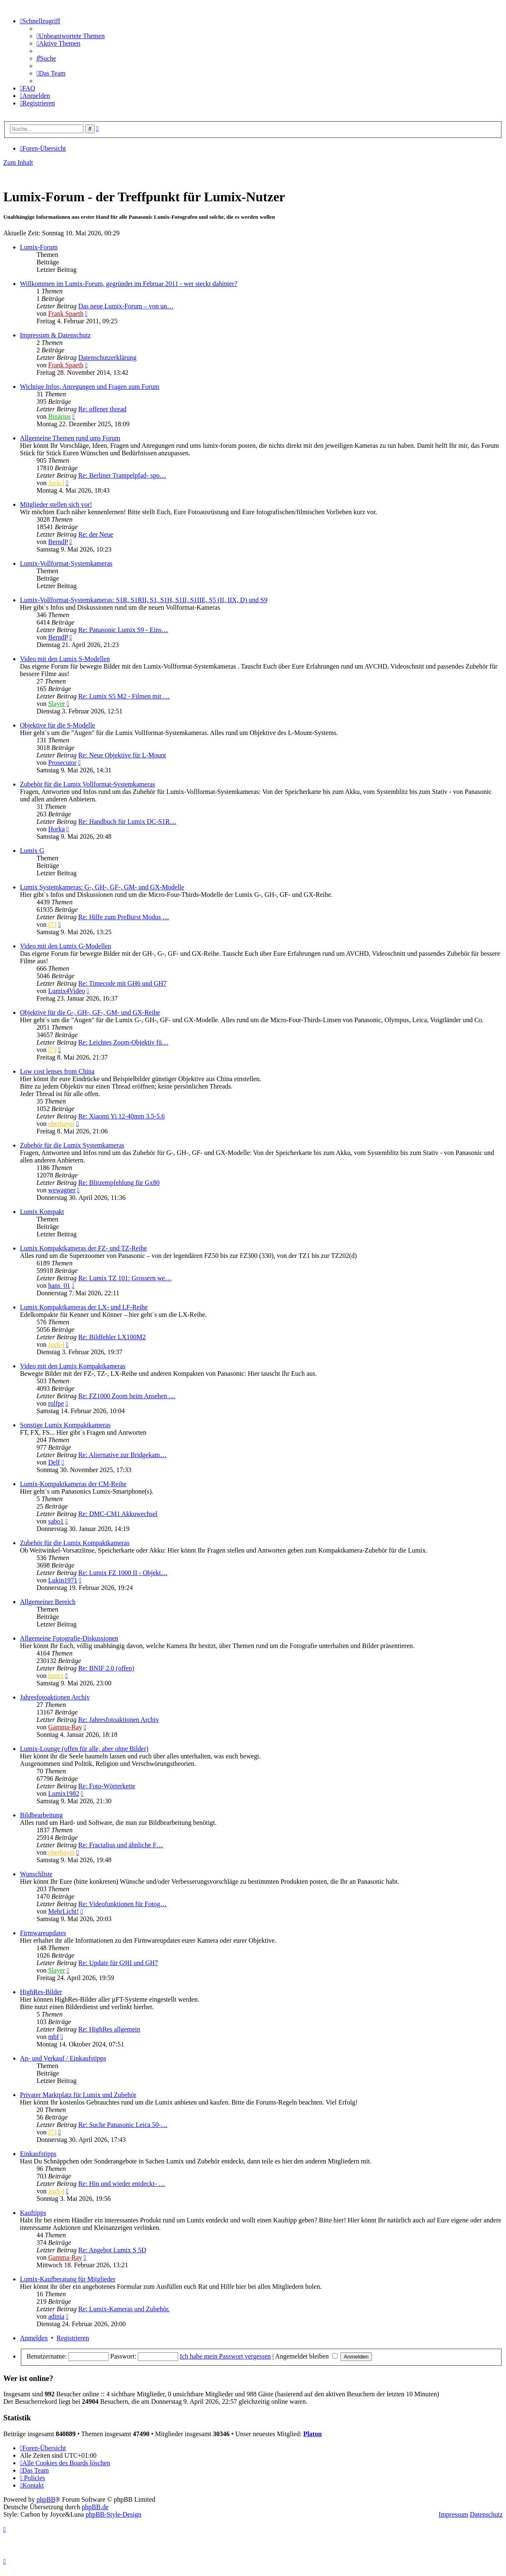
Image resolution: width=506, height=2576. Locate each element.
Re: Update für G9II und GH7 (118, 1962)
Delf (54, 1462)
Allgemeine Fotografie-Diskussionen (69, 1638)
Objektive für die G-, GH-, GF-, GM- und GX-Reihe (90, 1012)
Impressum (453, 2514)
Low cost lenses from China (57, 1071)
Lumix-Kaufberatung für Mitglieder (67, 2279)
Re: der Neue (95, 534)
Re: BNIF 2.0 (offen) (106, 1668)
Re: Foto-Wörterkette (106, 1786)
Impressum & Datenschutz (55, 335)
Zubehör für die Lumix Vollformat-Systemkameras (87, 784)
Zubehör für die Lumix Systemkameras (72, 1145)
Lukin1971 (62, 1580)
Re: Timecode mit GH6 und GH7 (122, 983)
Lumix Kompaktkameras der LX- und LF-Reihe (84, 1307)
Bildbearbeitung (41, 1815)
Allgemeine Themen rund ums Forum (70, 438)
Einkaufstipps (38, 2153)
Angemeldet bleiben (306, 2356)
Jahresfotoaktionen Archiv (55, 1697)
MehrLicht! (63, 1911)
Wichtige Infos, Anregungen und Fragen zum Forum (89, 386)
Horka (56, 829)
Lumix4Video (66, 990)
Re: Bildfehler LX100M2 (112, 1336)
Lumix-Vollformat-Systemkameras (66, 563)
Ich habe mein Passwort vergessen (225, 2356)
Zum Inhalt (18, 162)
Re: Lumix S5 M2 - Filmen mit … (123, 696)
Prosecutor (62, 762)
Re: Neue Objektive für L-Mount (122, 755)
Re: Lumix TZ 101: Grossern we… (124, 1278)
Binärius (59, 416)
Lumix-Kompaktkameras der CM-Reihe (73, 1483)
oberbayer (61, 1123)
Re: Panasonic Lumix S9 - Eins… (123, 629)
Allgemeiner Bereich (48, 1601)
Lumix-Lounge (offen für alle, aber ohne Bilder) (84, 1748)
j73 (52, 924)
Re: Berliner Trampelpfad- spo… (122, 475)
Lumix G (32, 850)
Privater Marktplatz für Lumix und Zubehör (78, 2094)
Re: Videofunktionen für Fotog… (122, 1903)
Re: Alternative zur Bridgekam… (122, 1454)
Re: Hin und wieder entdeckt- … (121, 2183)
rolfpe (56, 1403)
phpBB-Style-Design (113, 2514)
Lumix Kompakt (42, 1211)
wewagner (62, 1190)
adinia (56, 2316)
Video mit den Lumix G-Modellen (65, 946)
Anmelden (34, 2338)
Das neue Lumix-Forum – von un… (126, 306)
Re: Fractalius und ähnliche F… (120, 1844)
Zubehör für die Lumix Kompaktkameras (75, 1542)
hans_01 (59, 1285)
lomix (56, 1675)
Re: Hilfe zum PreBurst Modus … (123, 917)
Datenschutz (486, 2514)
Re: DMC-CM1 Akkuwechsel (117, 1513)
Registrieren (72, 2338)
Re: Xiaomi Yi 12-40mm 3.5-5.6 (121, 1116)
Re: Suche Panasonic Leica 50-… (122, 2124)
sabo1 (56, 1521)
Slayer (56, 703)
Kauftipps (33, 2212)
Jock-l (56, 482)
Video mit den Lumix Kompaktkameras (72, 1366)
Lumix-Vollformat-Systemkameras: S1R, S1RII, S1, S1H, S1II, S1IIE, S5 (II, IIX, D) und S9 (143, 599)
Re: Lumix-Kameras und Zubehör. (123, 2308)
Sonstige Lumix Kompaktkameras (65, 1424)
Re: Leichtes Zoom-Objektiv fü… (123, 1042)
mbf (53, 2036)
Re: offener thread (102, 409)
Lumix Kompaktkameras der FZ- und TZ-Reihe (83, 1248)
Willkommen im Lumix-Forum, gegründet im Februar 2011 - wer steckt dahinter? (128, 283)
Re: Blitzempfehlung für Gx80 (118, 1182)
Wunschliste (36, 1874)
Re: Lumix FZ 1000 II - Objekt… (122, 1572)
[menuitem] (71, 35)
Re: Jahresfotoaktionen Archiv (118, 1719)
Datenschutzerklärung (107, 357)
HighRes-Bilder (41, 1991)
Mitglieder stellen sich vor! (56, 504)
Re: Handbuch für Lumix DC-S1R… (127, 821)
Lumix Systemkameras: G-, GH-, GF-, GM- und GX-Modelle (102, 887)
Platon (312, 2433)
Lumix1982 (63, 1793)
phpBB (46, 2499)
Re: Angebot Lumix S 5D (112, 2250)
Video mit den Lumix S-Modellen (65, 658)
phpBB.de (95, 2506)
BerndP (58, 541)
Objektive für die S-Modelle (57, 725)
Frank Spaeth (65, 313)
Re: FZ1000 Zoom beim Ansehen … (126, 1395)
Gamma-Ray (65, 1727)
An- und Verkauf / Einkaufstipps (63, 2058)
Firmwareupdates (43, 1932)
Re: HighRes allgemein (109, 2029)
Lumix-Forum (39, 247)
